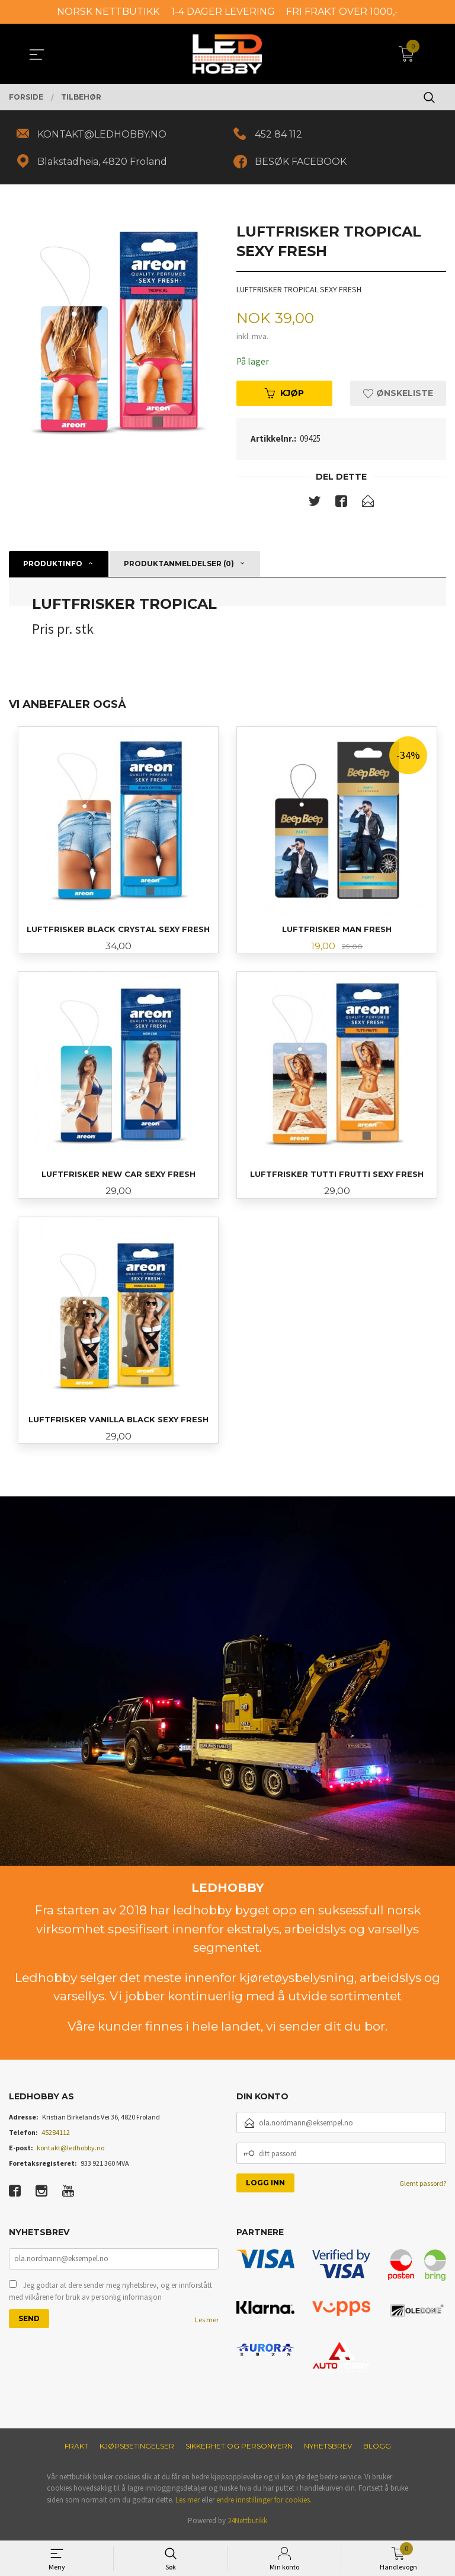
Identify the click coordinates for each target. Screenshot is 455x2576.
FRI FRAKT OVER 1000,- (342, 11)
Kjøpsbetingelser (137, 2450)
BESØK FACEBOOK (302, 162)
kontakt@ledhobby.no (70, 2152)
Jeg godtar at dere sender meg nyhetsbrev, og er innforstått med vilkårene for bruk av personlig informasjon (110, 2296)
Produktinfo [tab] (52, 565)
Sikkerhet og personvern (239, 2450)
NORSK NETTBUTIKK (108, 11)
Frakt (76, 2450)
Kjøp (284, 395)
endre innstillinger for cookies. (264, 2504)
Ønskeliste (398, 395)
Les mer (207, 2324)
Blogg (377, 2450)
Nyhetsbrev (328, 2450)
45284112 (55, 2137)
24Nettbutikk (247, 2525)
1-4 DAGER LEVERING (223, 11)
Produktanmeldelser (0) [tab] (179, 565)
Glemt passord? (422, 2188)
